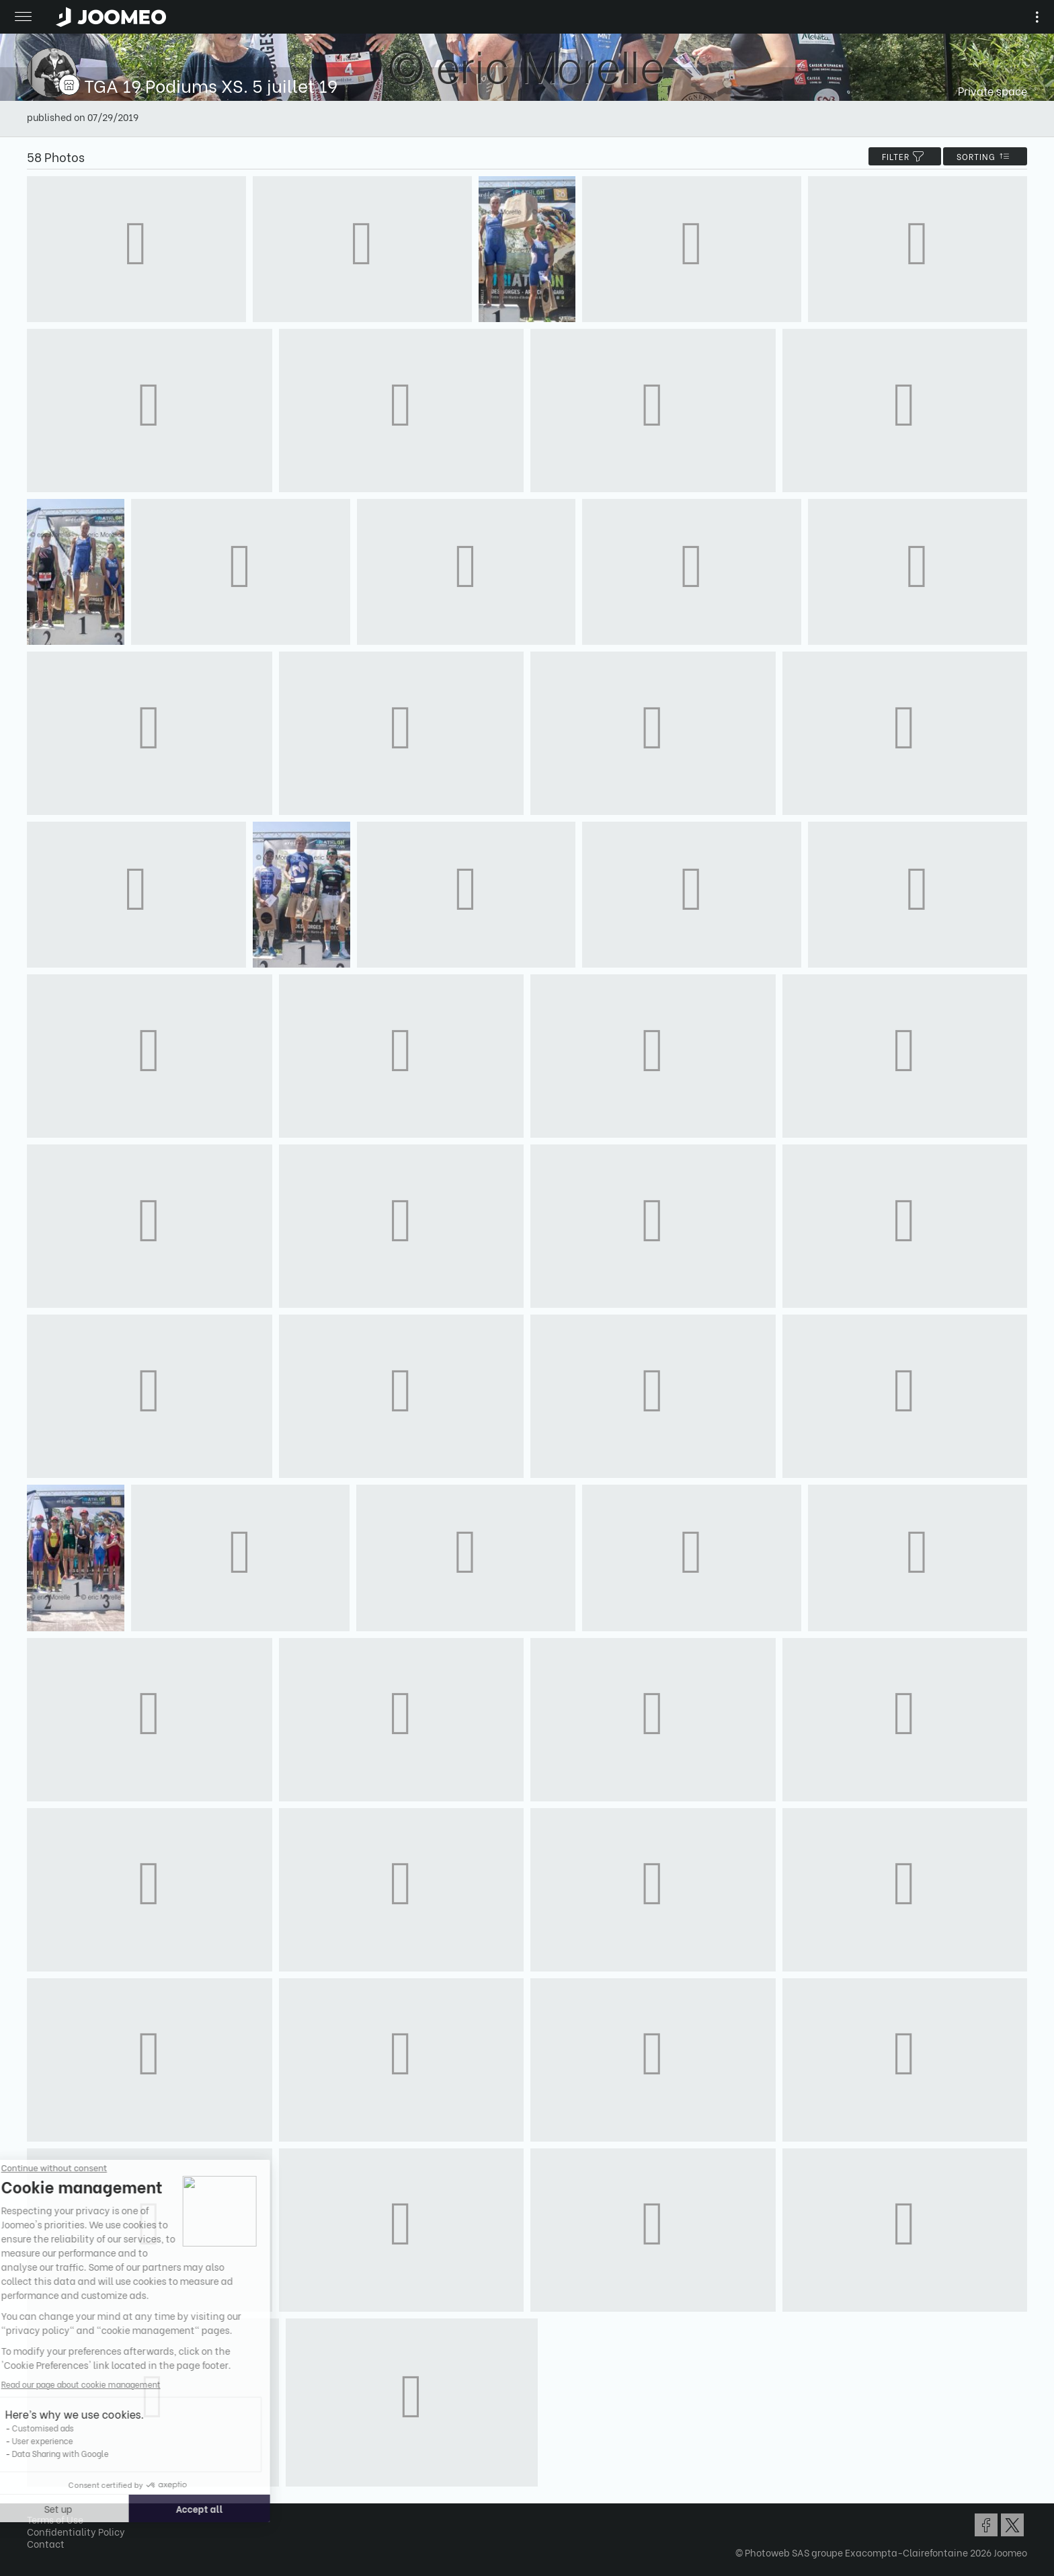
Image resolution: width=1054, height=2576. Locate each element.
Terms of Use (55, 2519)
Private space (992, 90)
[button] (36, 2507)
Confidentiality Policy (76, 2531)
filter (905, 156)
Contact (46, 2543)
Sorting (985, 156)
